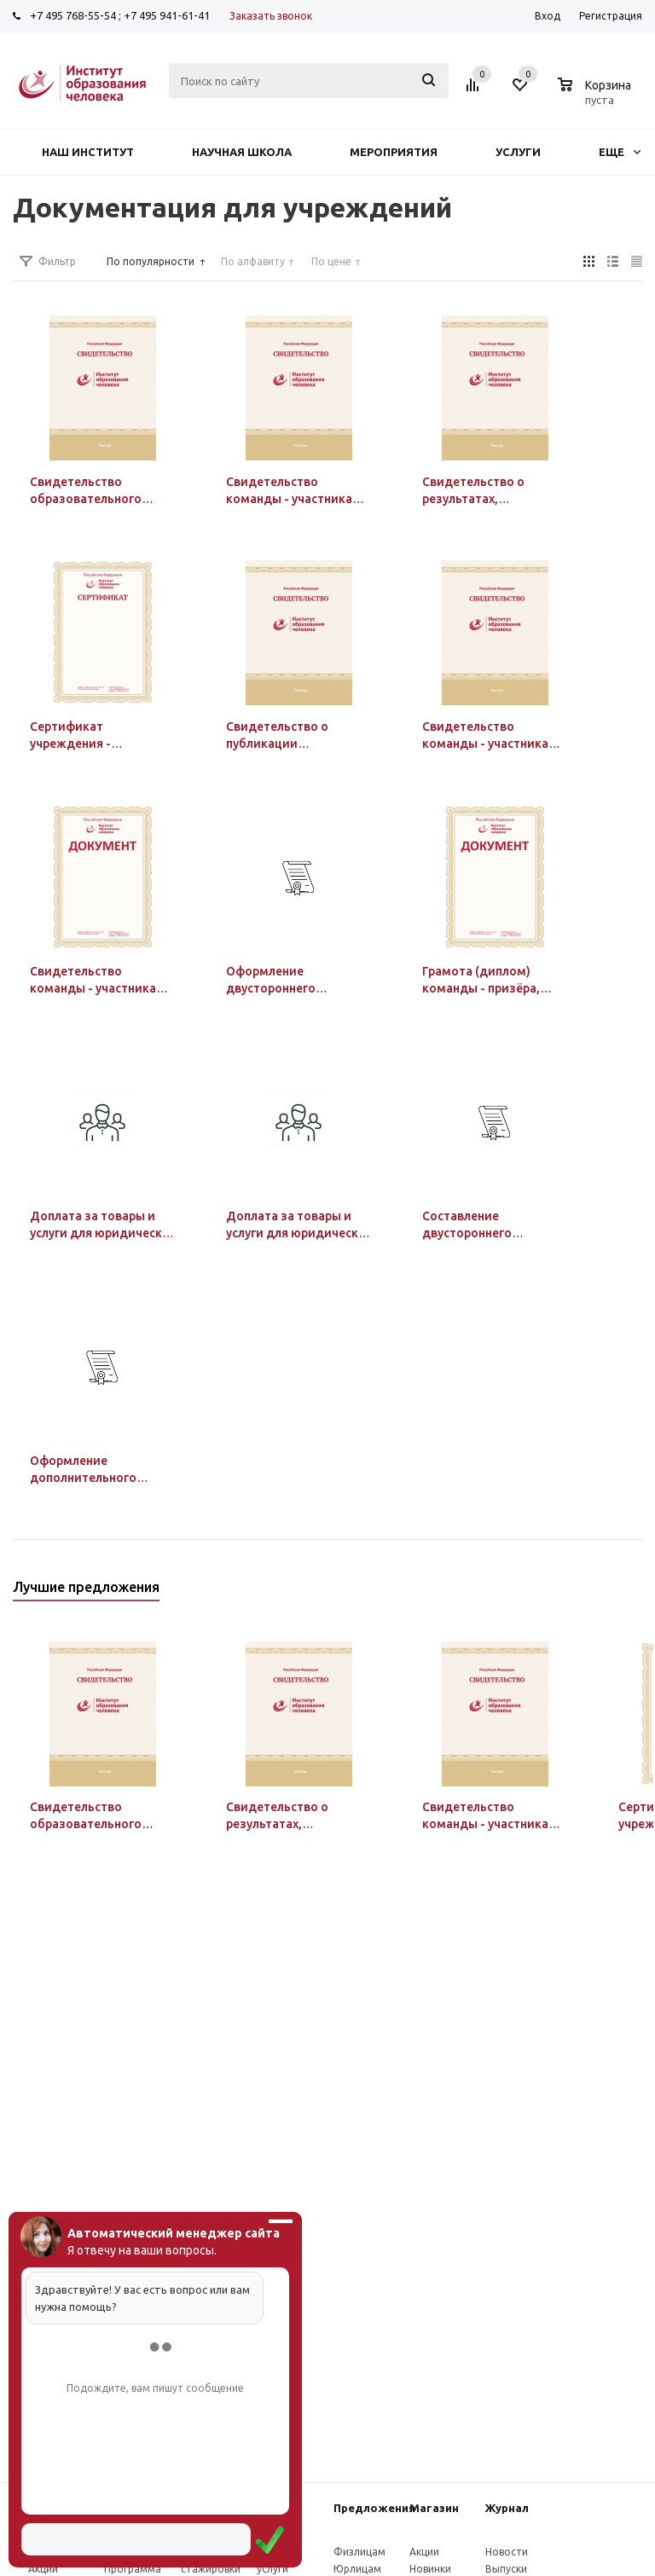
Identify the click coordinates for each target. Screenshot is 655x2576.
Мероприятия (394, 152)
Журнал (507, 2508)
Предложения (374, 2508)
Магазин (434, 2508)
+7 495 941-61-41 (167, 15)
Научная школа (242, 152)
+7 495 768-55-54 (73, 15)
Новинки (430, 2568)
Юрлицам (357, 2568)
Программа (132, 2568)
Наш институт (88, 152)
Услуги (518, 152)
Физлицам (359, 2551)
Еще (620, 152)
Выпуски (506, 2568)
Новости (506, 2551)
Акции (43, 2568)
